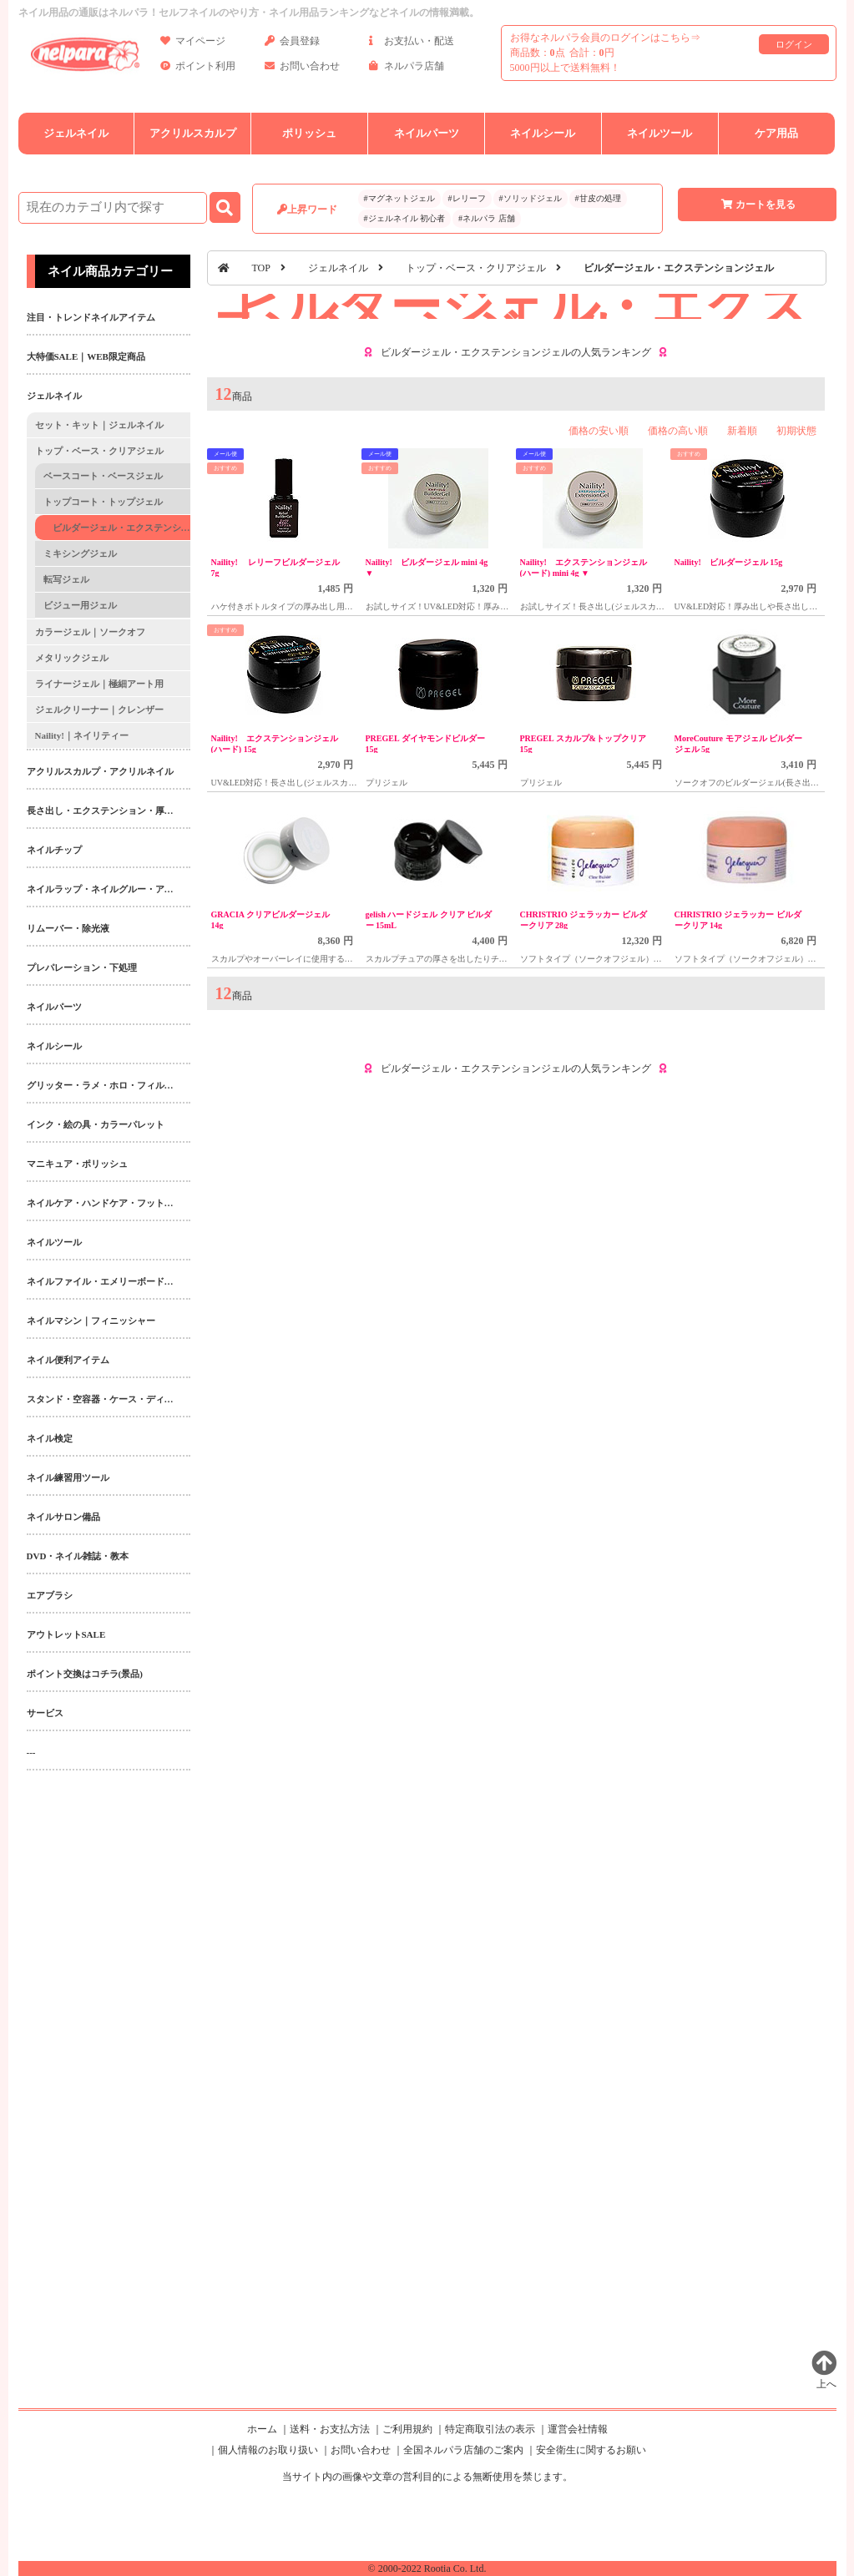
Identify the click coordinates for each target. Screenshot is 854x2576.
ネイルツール (659, 133)
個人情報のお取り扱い (268, 2450)
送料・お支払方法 (330, 2429)
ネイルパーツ (426, 133)
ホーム (262, 2429)
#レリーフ (467, 198)
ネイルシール (542, 133)
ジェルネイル (76, 133)
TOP (261, 268)
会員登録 (292, 44)
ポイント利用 (197, 69)
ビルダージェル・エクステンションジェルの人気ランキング (516, 352)
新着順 (742, 431)
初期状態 (796, 431)
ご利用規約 (407, 2429)
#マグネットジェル (399, 198)
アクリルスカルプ (192, 133)
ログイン (794, 44)
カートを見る (757, 204)
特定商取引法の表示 (490, 2429)
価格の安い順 (598, 431)
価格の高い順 (678, 431)
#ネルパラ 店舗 (486, 218)
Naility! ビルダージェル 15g (729, 562)
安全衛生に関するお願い (591, 2450)
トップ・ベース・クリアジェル (476, 268)
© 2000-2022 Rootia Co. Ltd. (427, 2568)
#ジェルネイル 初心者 (405, 218)
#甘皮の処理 (598, 198)
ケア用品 (776, 133)
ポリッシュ (309, 133)
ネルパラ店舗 (406, 69)
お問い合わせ (302, 69)
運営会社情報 (578, 2429)
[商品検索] (112, 208)
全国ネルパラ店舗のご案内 (463, 2450)
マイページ (192, 44)
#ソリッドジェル (530, 198)
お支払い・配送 (411, 44)
